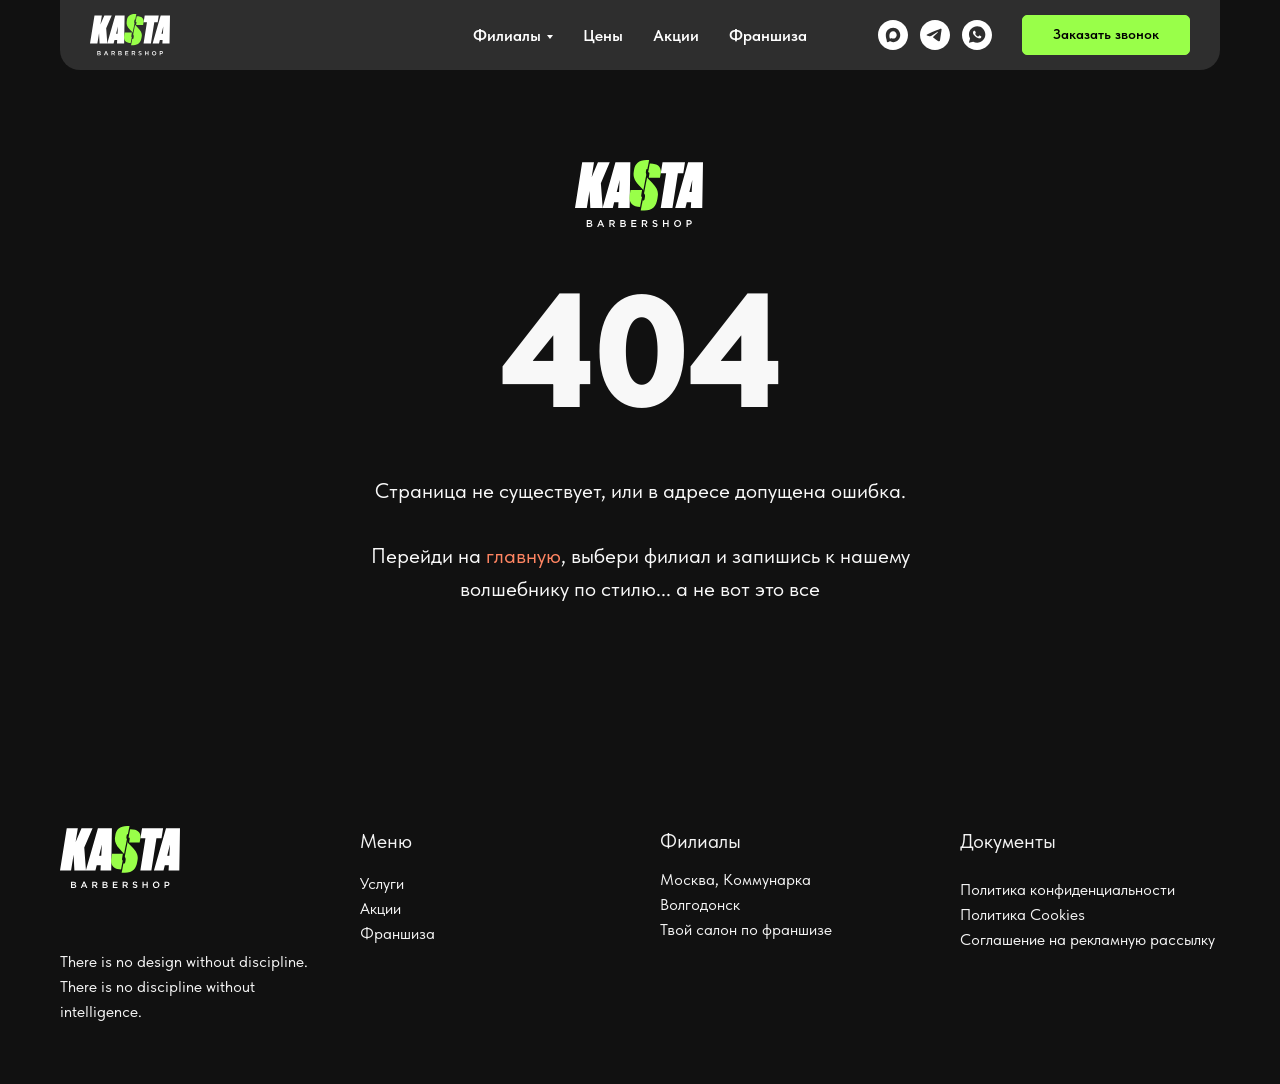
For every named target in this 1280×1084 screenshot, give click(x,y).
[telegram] (935, 35)
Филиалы (507, 35)
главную (523, 555)
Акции (676, 35)
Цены (603, 35)
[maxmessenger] (893, 35)
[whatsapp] (977, 35)
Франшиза (768, 35)
